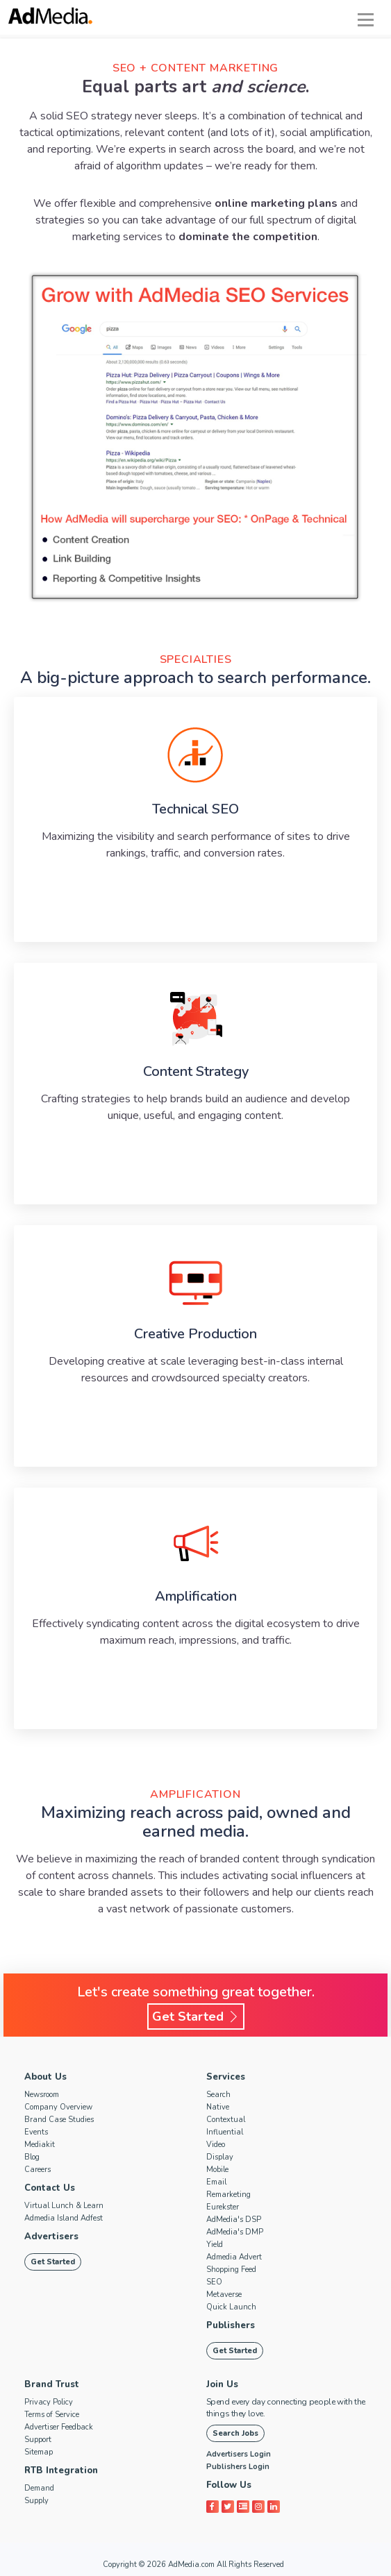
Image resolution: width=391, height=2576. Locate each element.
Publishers (230, 2325)
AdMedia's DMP (234, 2232)
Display (219, 2157)
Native (217, 2107)
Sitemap (38, 2452)
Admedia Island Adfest (63, 2218)
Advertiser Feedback (58, 2427)
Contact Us (49, 2188)
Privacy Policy (48, 2402)
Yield (214, 2244)
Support (37, 2439)
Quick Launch (231, 2307)
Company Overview (58, 2107)
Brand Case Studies (59, 2119)
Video (215, 2144)
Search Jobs (235, 2433)
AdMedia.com (191, 2564)
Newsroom (41, 2094)
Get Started (196, 2016)
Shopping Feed (231, 2269)
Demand (39, 2488)
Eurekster (222, 2207)
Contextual (225, 2119)
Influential (224, 2132)
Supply (36, 2500)
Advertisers (51, 2236)
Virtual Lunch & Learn (63, 2205)
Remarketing (228, 2194)
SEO (214, 2282)
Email (216, 2182)
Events (36, 2132)
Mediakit (39, 2144)
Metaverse (224, 2294)
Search (218, 2094)
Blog (32, 2157)
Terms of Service (51, 2414)
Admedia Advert (234, 2257)
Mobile (217, 2169)
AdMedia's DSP (233, 2219)
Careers (37, 2169)
